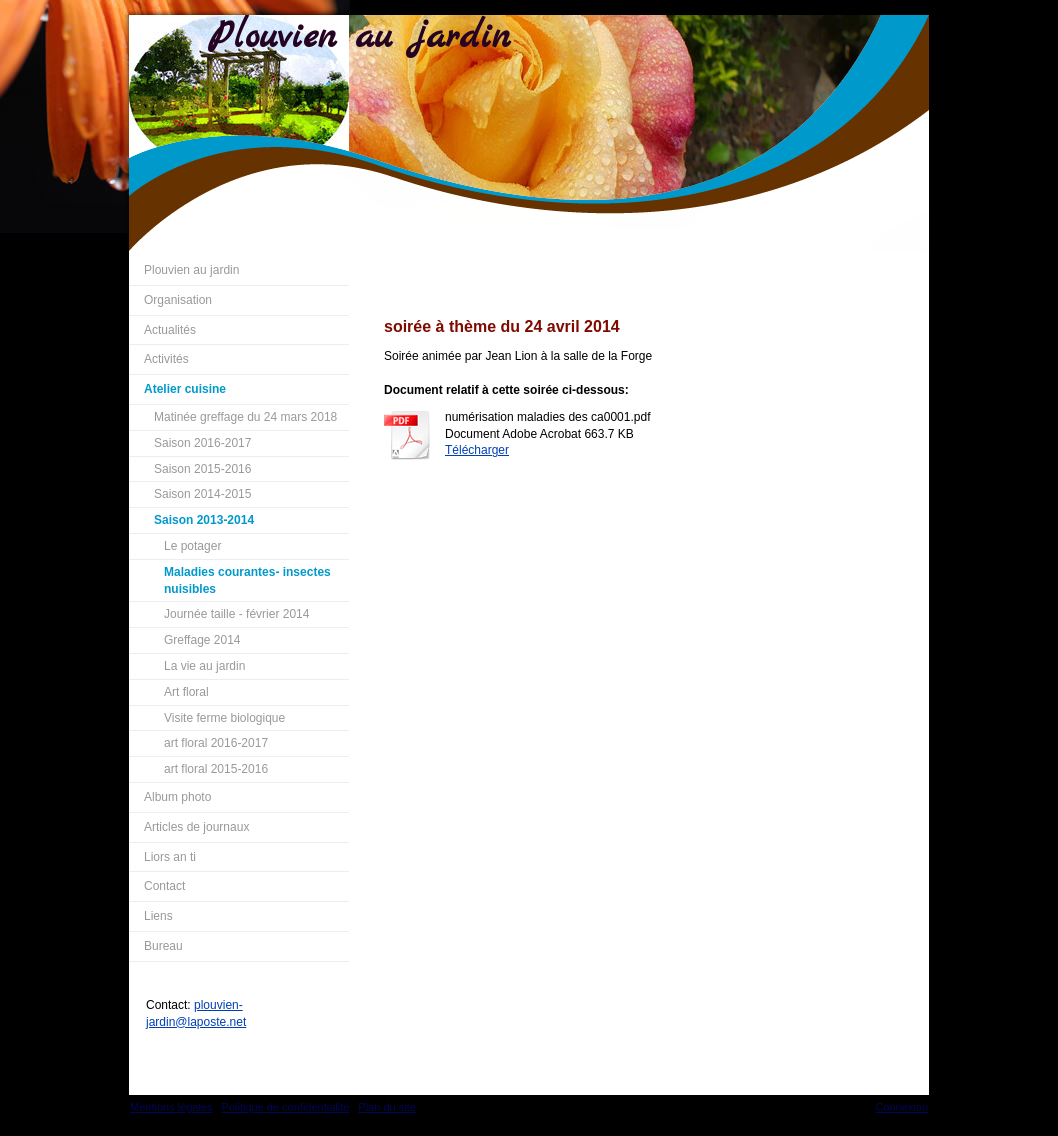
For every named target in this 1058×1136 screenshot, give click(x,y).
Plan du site (386, 1107)
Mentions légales (171, 1107)
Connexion (901, 1107)
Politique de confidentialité (286, 1107)
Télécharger (477, 450)
